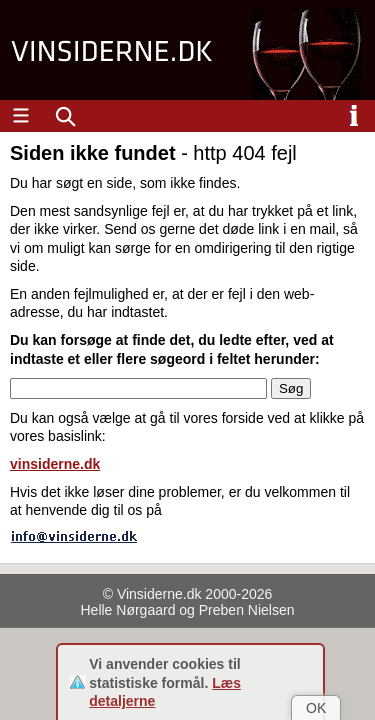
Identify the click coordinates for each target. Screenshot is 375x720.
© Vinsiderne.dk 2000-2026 (188, 594)
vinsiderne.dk (55, 464)
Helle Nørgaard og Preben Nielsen (188, 610)
